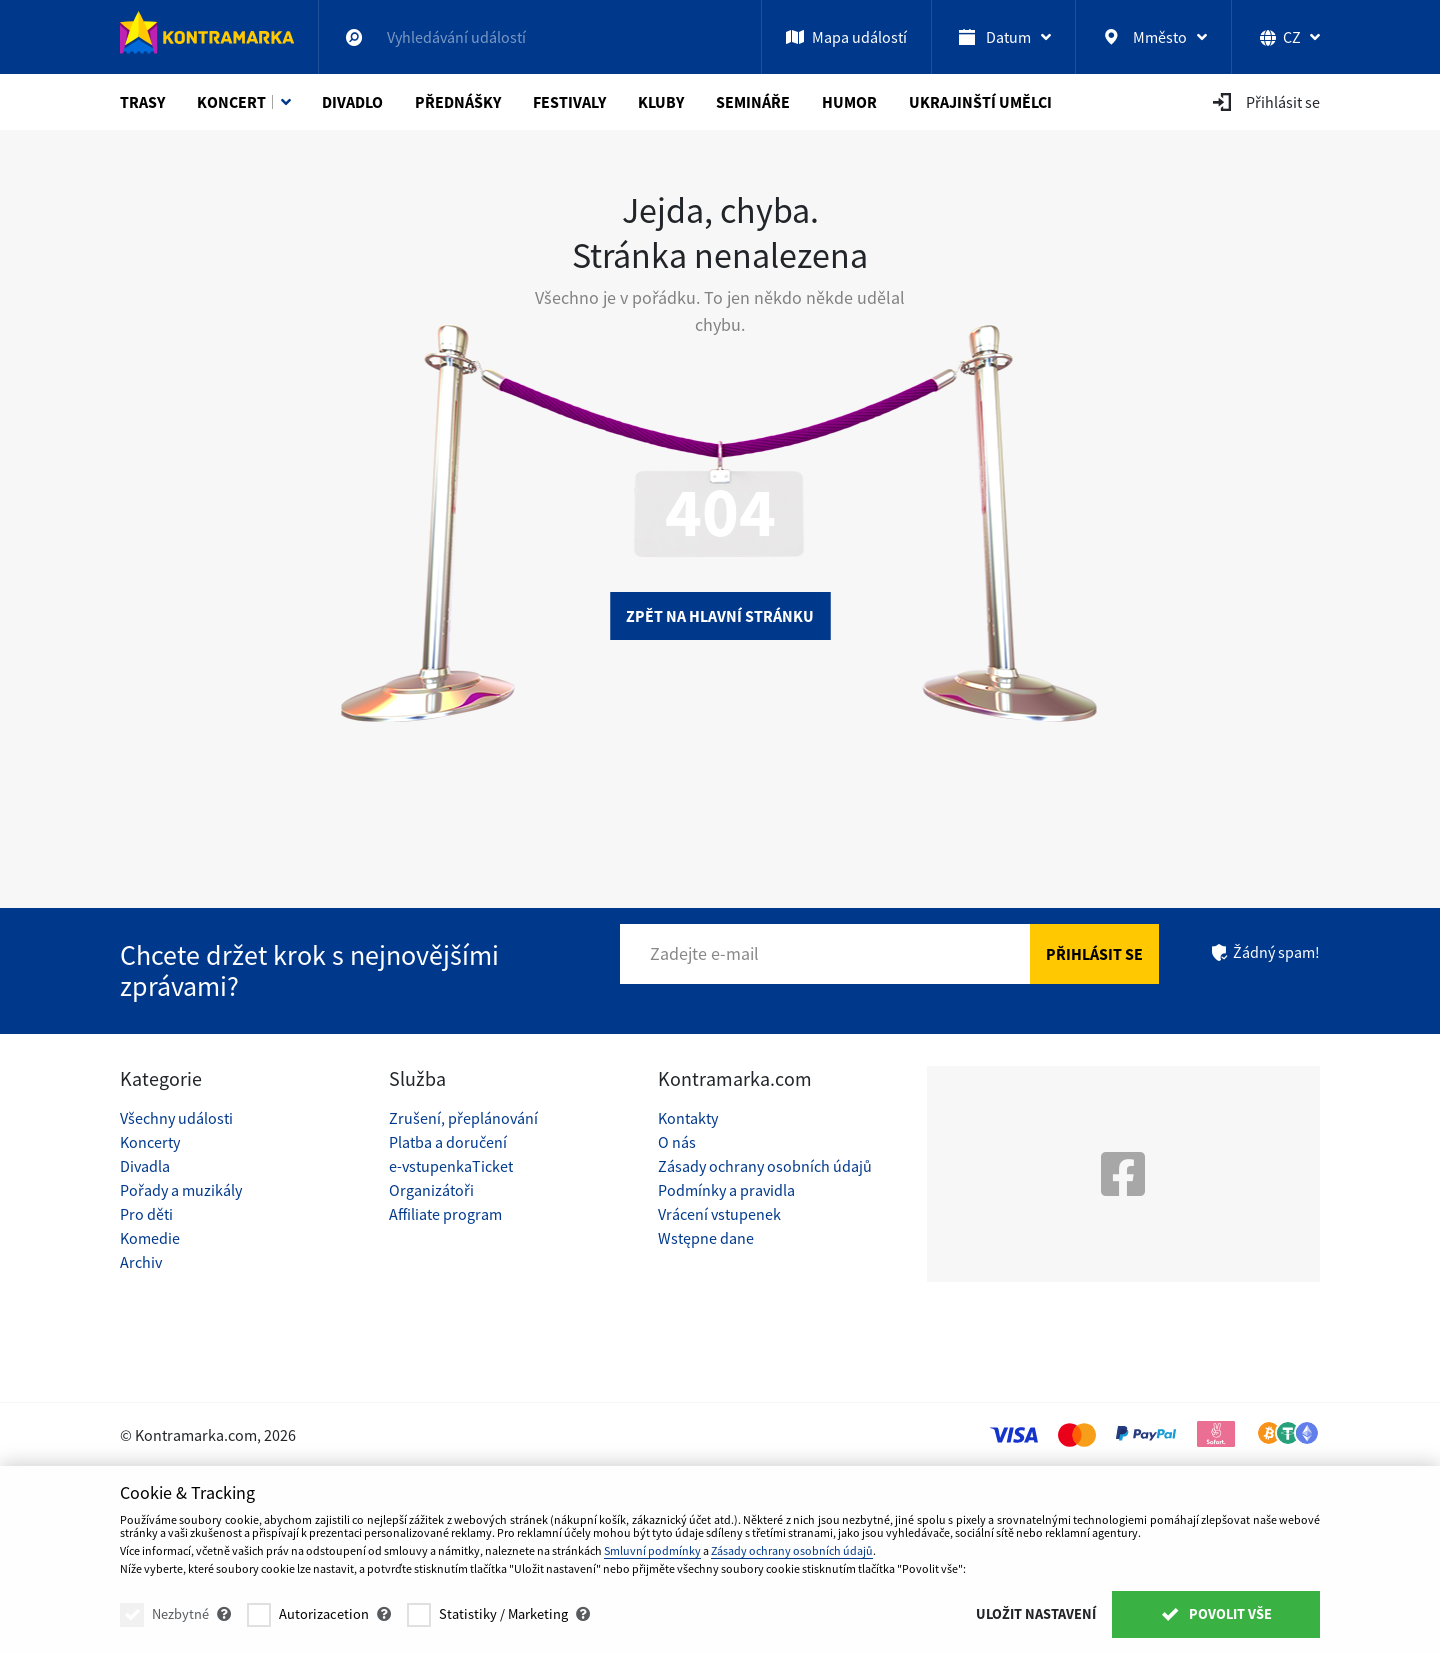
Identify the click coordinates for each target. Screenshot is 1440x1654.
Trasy (142, 102)
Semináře (753, 102)
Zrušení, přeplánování (463, 1118)
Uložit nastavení (1036, 1614)
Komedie (150, 1238)
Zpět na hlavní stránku (720, 616)
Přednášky (458, 102)
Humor (849, 102)
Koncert (231, 102)
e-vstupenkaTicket (451, 1166)
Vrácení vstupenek (719, 1214)
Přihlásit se (1094, 954)
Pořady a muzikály (181, 1190)
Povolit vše (1216, 1614)
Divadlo (352, 102)
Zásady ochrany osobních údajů (765, 1166)
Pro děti (146, 1214)
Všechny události (176, 1118)
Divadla (145, 1166)
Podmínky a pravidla (726, 1190)
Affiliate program (445, 1214)
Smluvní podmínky (652, 1550)
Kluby (661, 102)
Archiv (141, 1262)
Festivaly (569, 102)
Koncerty (150, 1142)
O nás (677, 1142)
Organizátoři (431, 1190)
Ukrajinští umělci (980, 102)
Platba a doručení (448, 1142)
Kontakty (688, 1118)
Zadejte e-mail (704, 953)
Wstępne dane (706, 1238)
